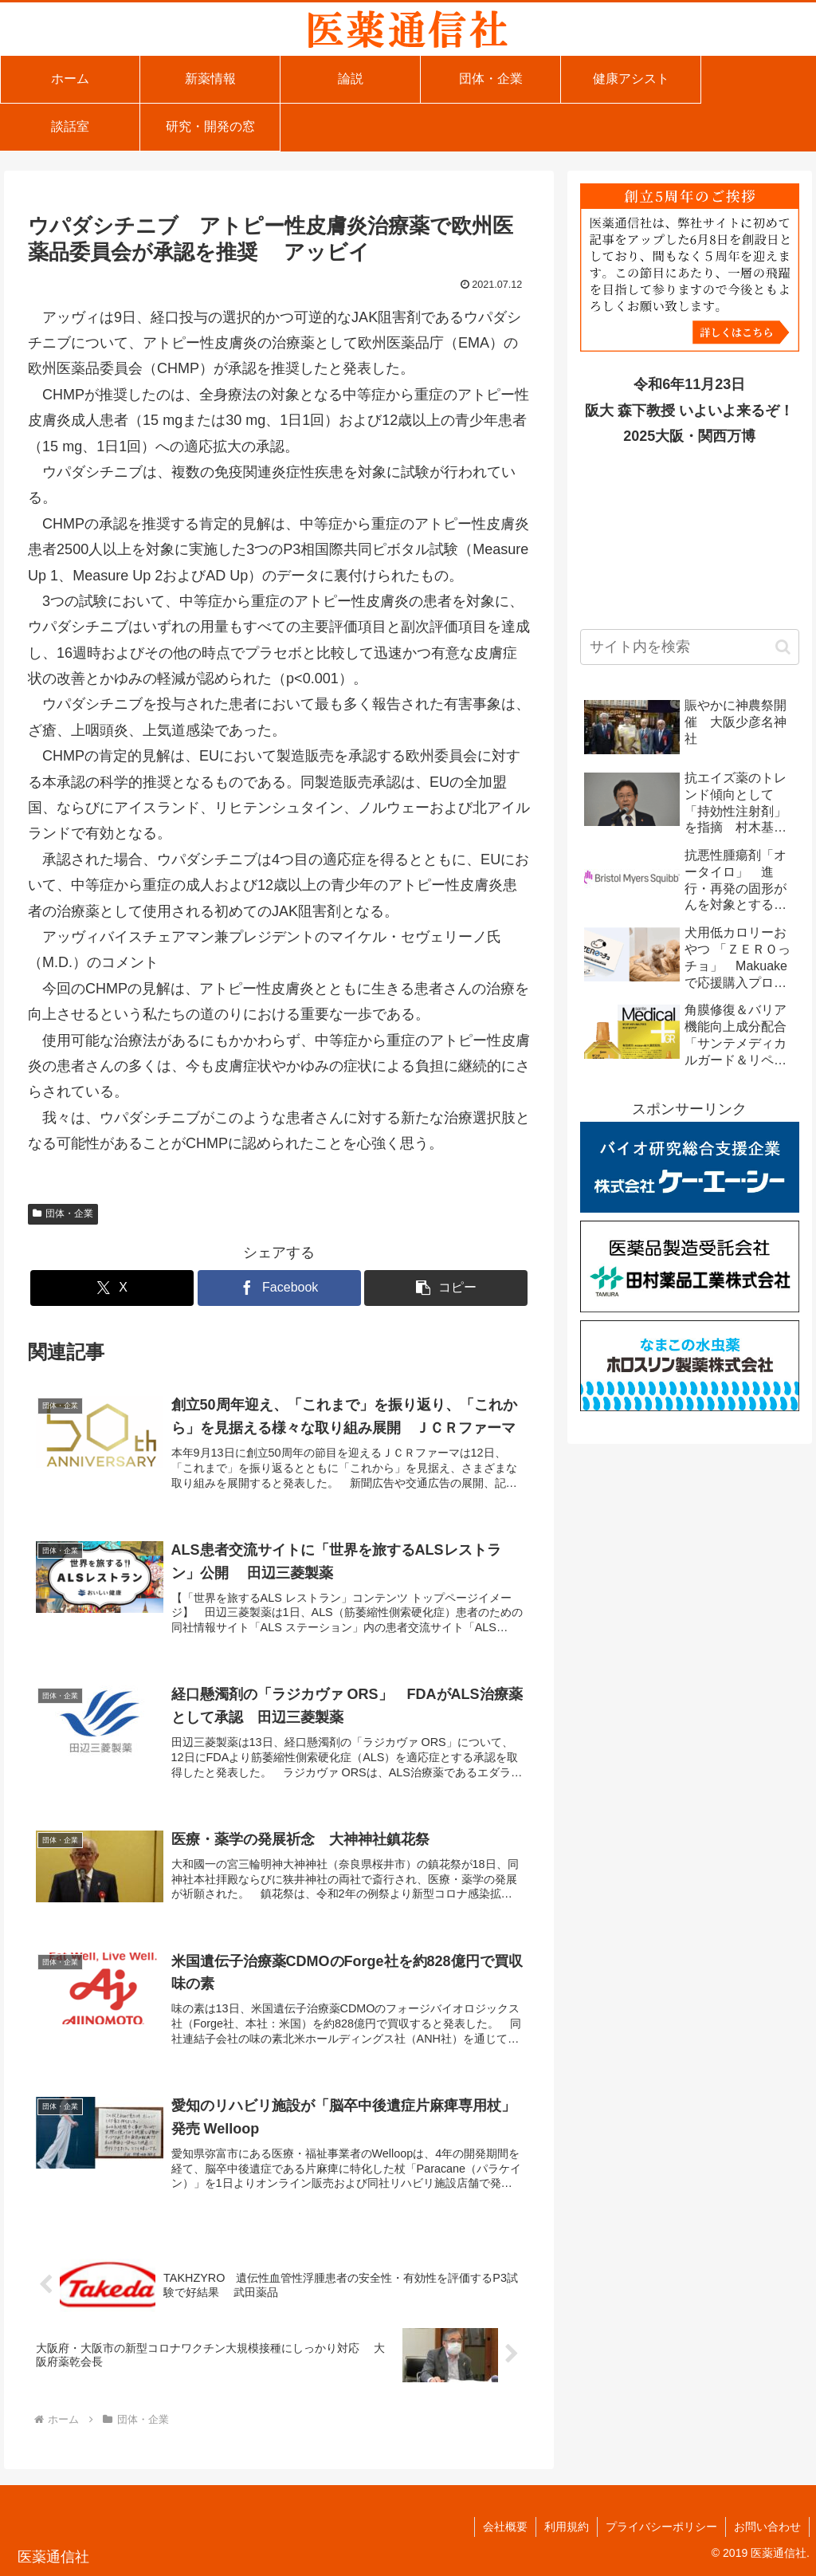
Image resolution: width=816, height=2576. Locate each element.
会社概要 (505, 2526)
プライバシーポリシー (661, 2526)
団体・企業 (63, 1213)
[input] (689, 647)
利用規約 (566, 2526)
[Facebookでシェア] (279, 1288)
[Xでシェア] (112, 1288)
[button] (446, 1288)
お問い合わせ (767, 2526)
